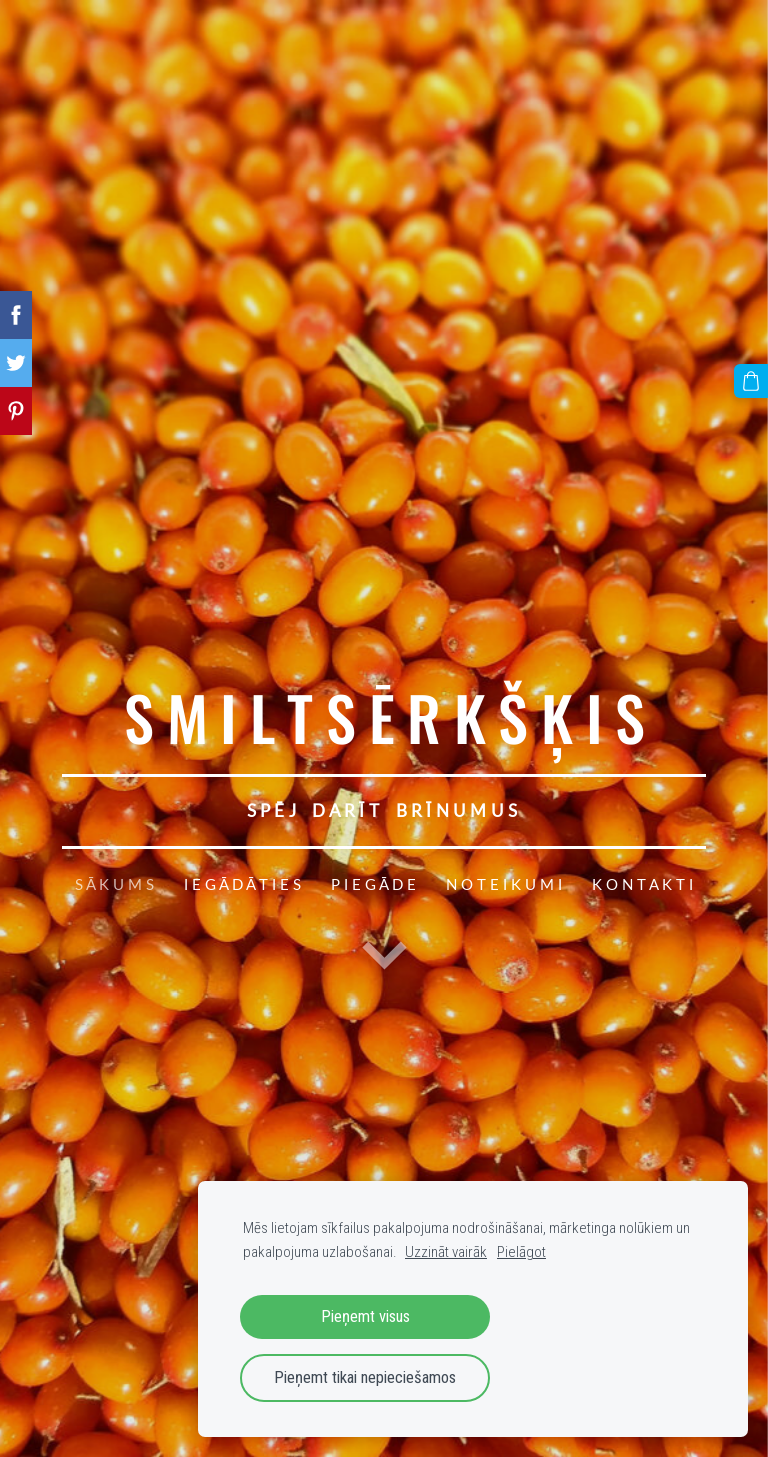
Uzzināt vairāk (446, 1252)
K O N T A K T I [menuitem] (642, 884)
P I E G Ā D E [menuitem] (373, 884)
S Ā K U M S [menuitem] (114, 884)
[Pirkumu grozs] (751, 381)
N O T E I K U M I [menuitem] (504, 884)
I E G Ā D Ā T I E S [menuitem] (242, 884)
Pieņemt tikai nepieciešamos (365, 1377)
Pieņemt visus (365, 1316)
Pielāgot (521, 1252)
